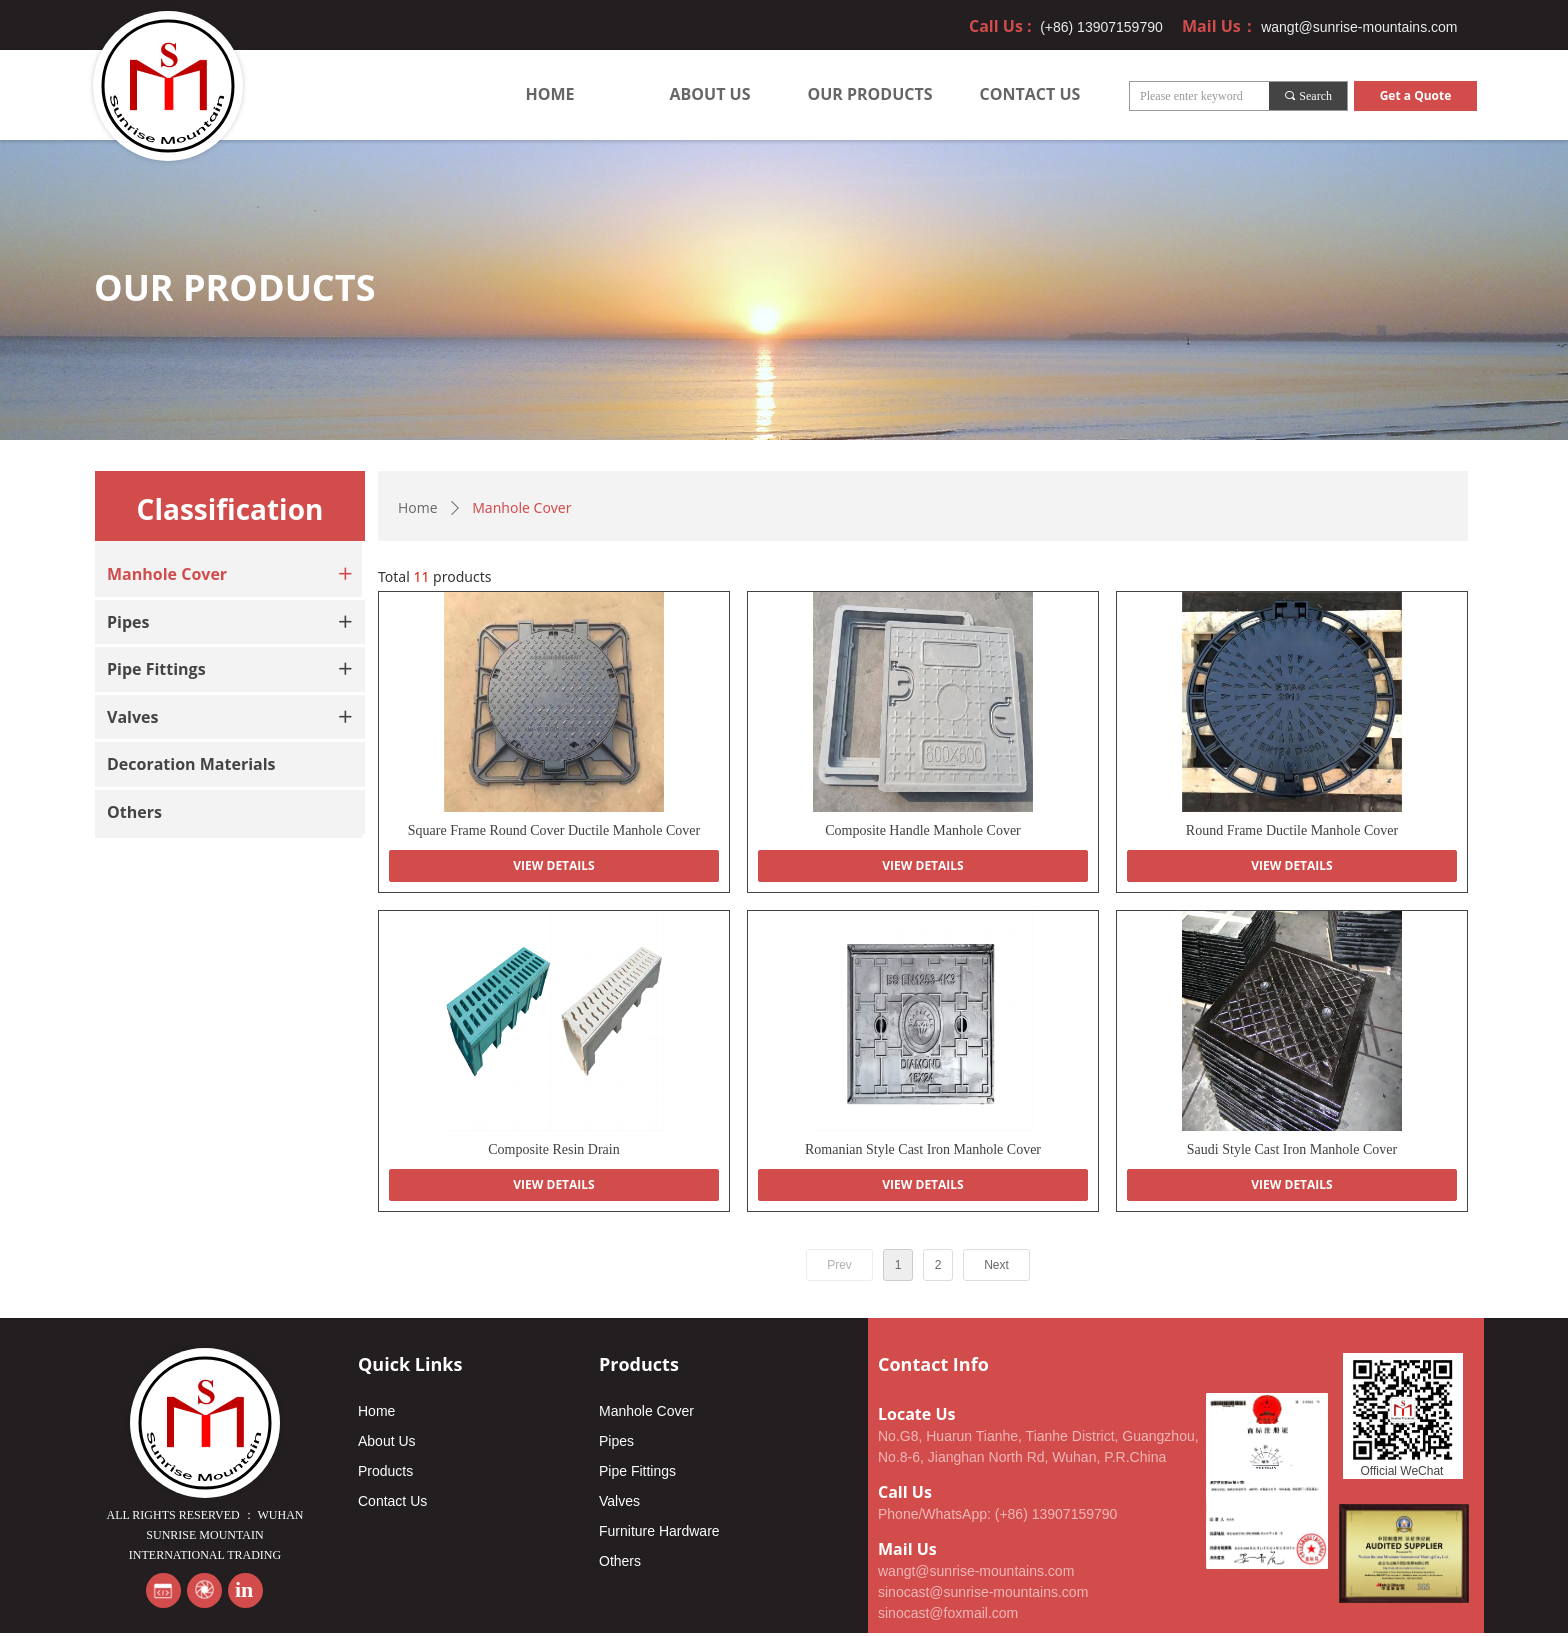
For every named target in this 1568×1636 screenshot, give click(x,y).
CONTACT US (1030, 94)
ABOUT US (710, 94)
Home (418, 507)
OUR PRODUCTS (869, 94)
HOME (549, 94)
